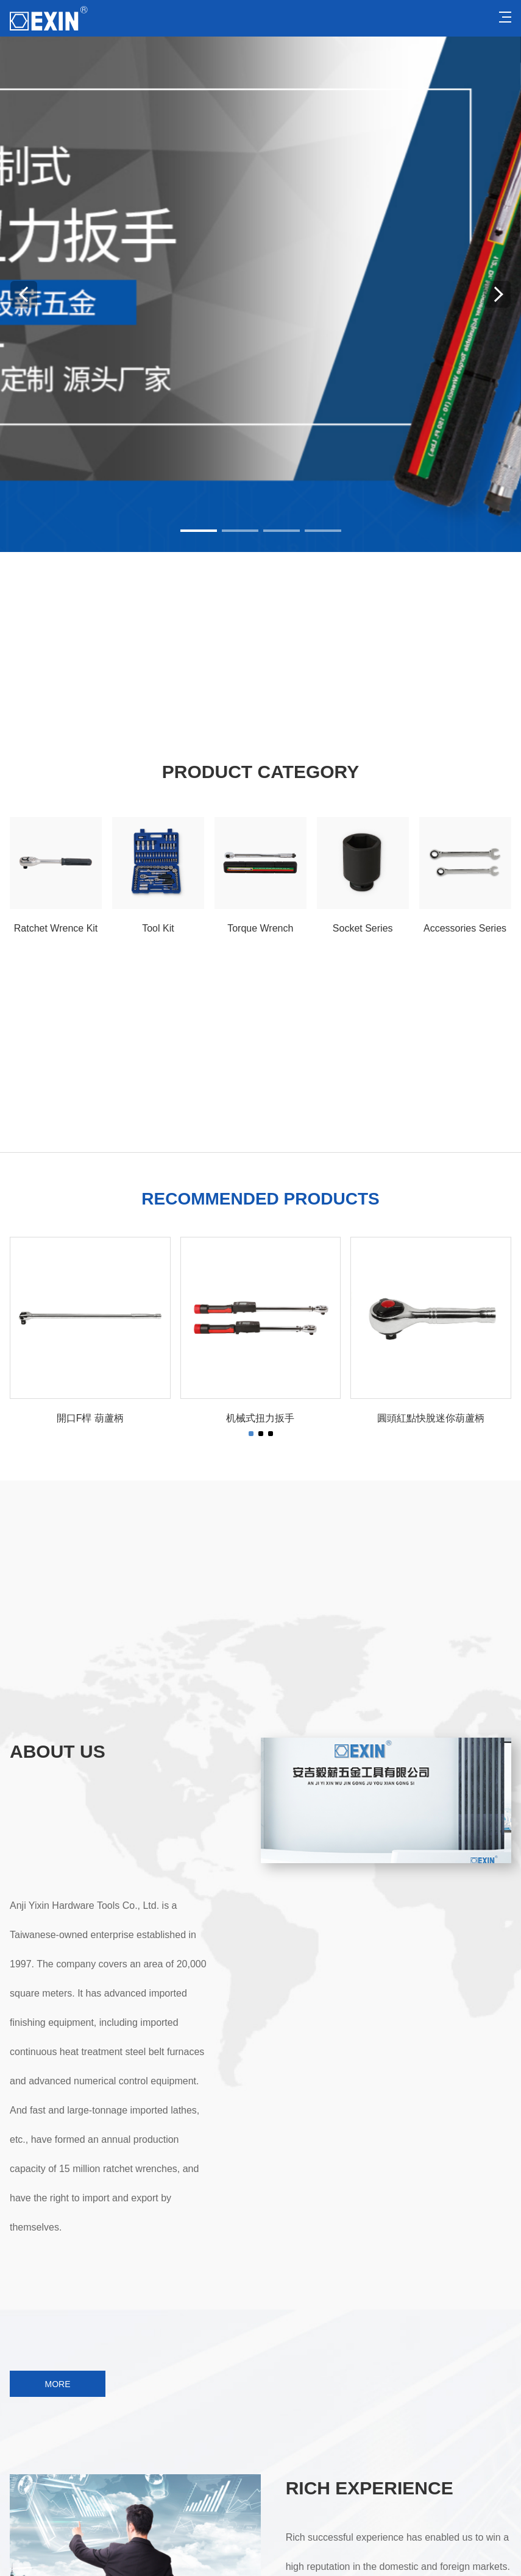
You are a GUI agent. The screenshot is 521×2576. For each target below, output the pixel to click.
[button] (198, 530)
